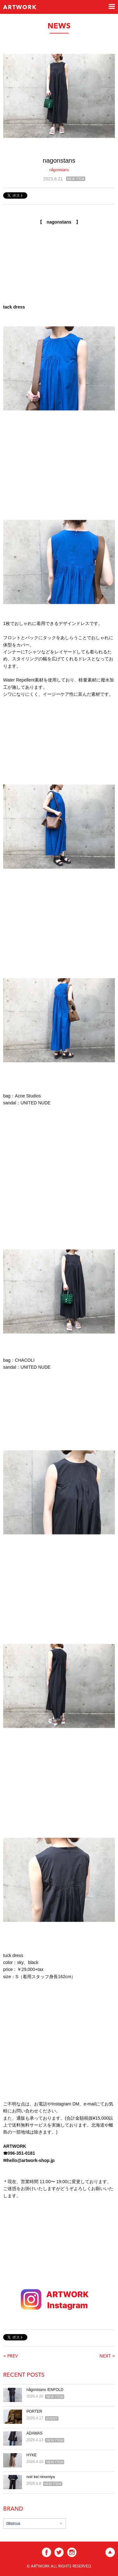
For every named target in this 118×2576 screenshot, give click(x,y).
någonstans (59, 170)
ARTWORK (20, 7)
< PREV (10, 2356)
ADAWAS (34, 2433)
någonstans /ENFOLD (44, 2389)
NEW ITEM (75, 179)
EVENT (52, 2418)
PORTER (34, 2411)
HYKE (31, 2455)
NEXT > (107, 2356)
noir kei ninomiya (40, 2477)
